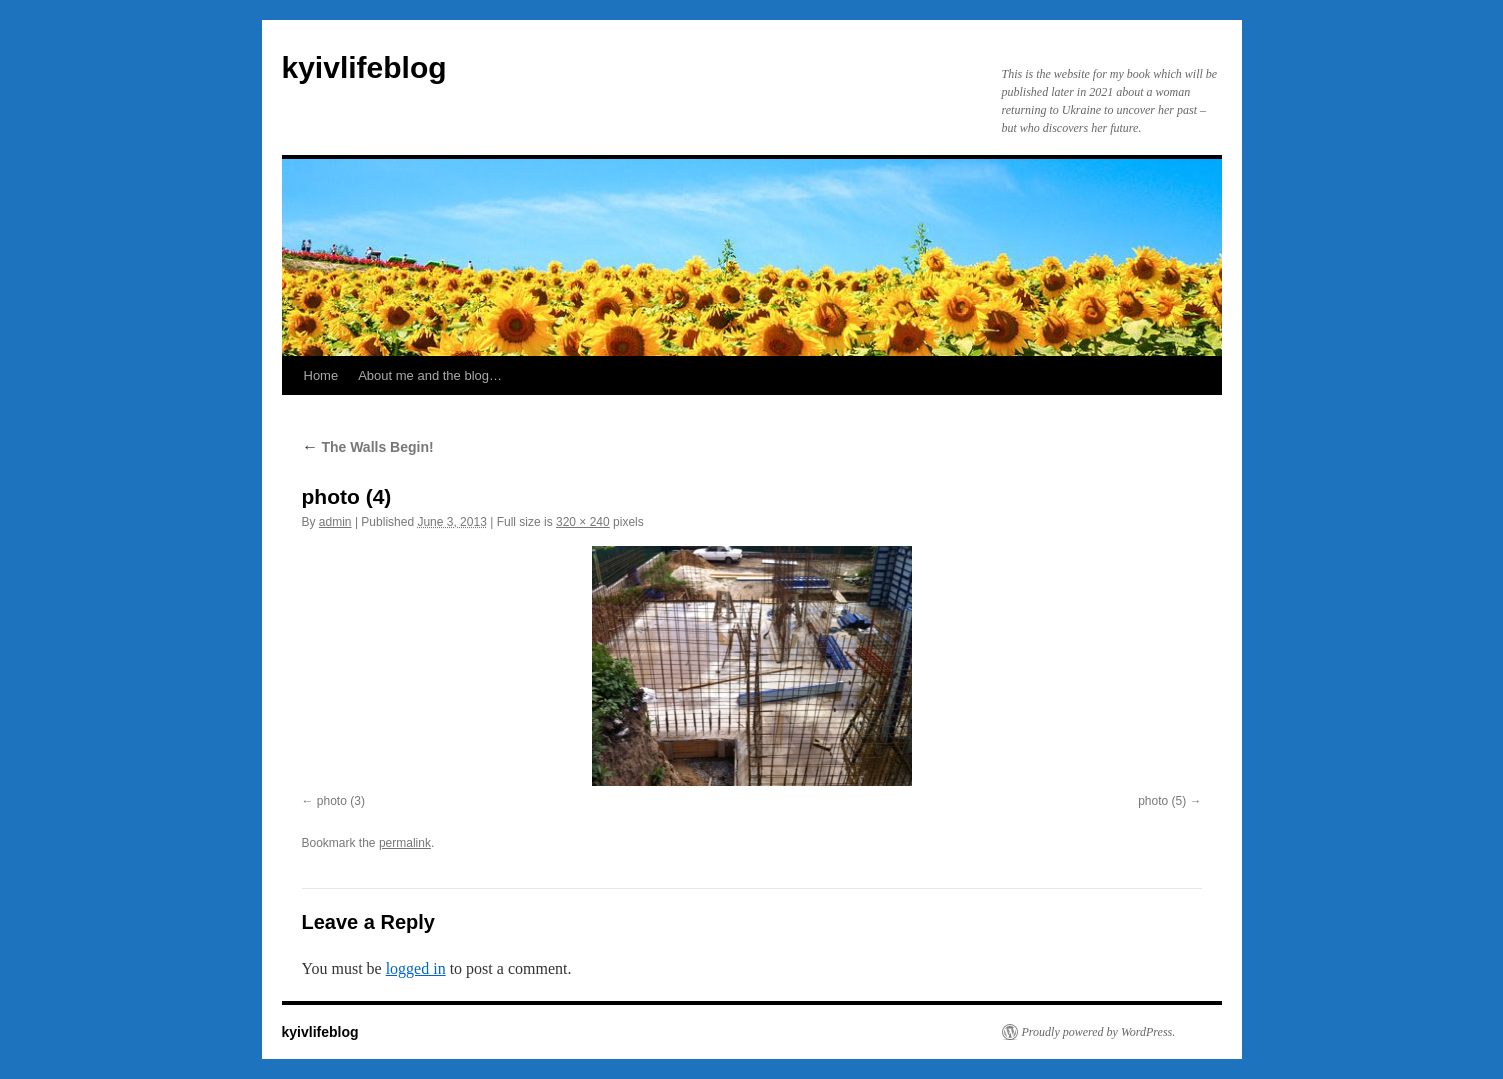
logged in (416, 968)
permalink (405, 843)
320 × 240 (583, 522)
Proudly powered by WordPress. (1099, 1032)
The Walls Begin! (368, 447)
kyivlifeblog (364, 67)
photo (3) (341, 801)
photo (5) (1162, 801)
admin (335, 522)
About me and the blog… (430, 375)
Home (321, 375)
